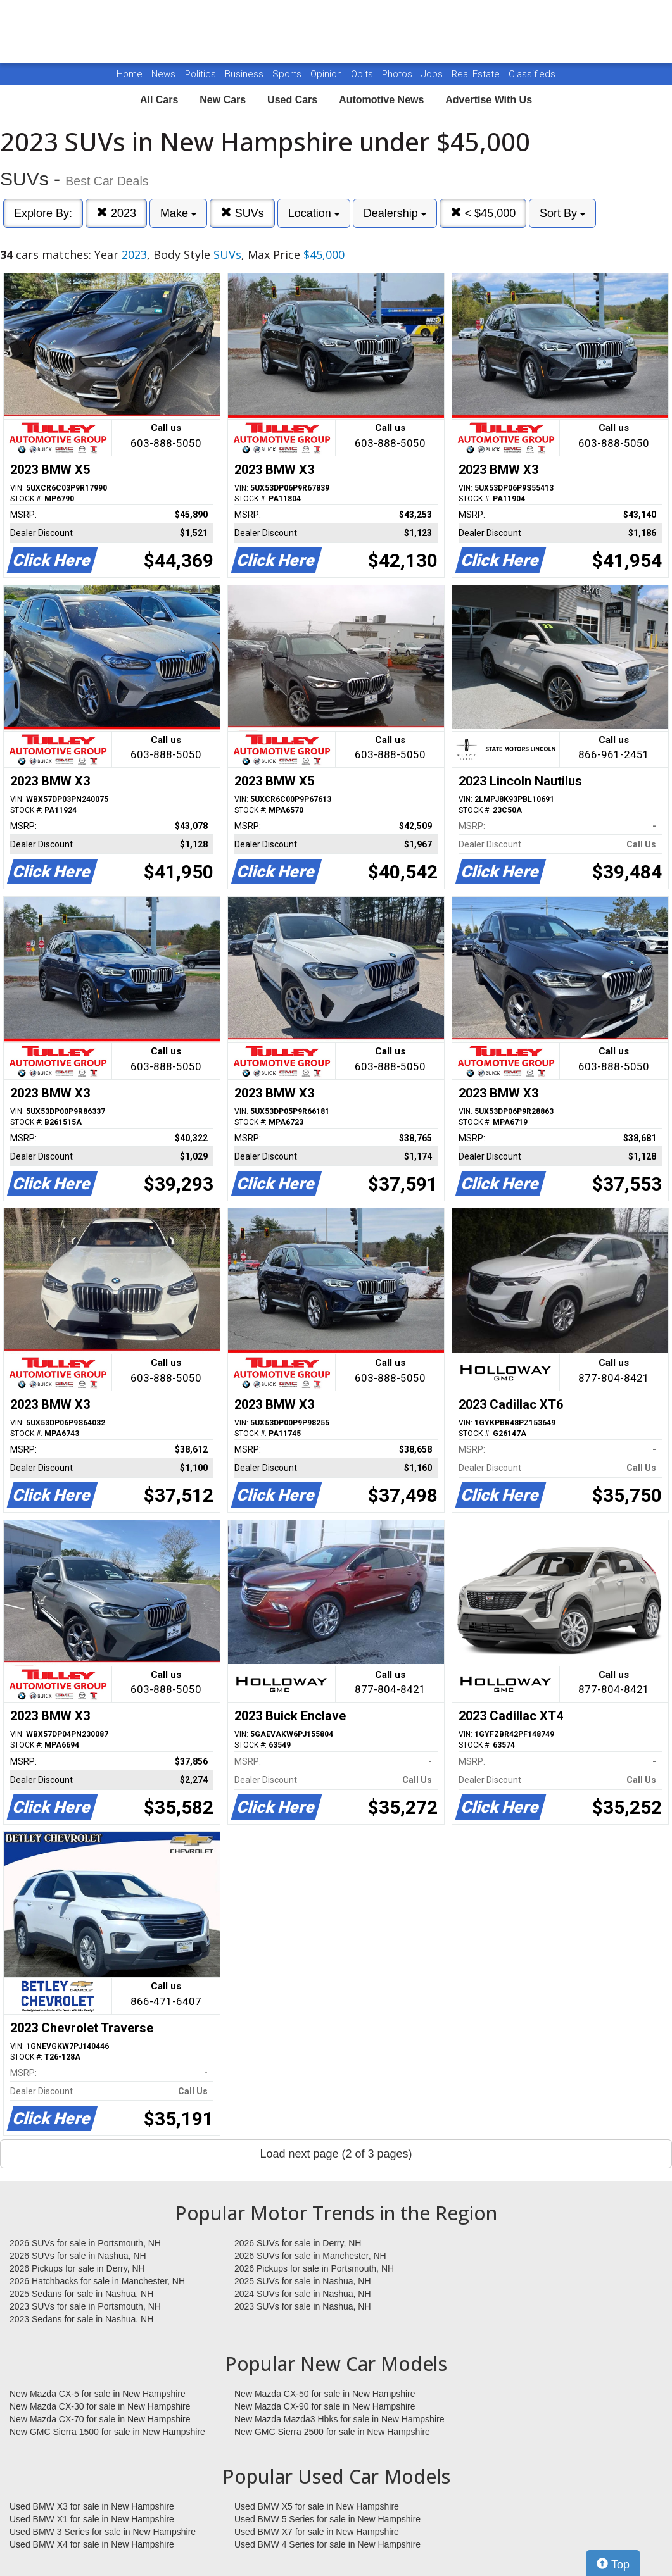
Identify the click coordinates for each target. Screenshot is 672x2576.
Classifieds (532, 74)
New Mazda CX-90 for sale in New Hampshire (324, 2406)
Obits (363, 74)
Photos (398, 74)
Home (130, 74)
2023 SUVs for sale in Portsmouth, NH (85, 2306)
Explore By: (43, 213)
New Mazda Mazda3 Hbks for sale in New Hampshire (339, 2419)
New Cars (223, 99)
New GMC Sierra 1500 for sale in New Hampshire (107, 2432)
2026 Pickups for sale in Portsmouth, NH (314, 2268)
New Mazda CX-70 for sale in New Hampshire (100, 2419)
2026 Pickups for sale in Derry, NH (77, 2268)
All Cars (159, 99)
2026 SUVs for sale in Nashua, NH (78, 2256)
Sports (288, 74)
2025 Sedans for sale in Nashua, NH (81, 2294)
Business (245, 74)
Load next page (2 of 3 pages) (336, 2154)
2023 (116, 213)
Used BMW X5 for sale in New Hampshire (316, 2506)
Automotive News (381, 99)
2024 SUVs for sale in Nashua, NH (302, 2294)
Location (313, 213)
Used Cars (292, 99)
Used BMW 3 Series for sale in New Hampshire (103, 2532)
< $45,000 (483, 213)
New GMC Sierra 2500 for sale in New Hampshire (332, 2432)
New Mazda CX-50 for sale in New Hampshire (324, 2394)
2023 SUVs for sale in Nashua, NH (302, 2306)
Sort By (562, 213)
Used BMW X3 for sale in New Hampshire (92, 2506)
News (163, 74)
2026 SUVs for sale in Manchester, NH (310, 2256)
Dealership (395, 213)
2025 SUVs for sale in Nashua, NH (302, 2281)
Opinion (327, 74)
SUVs (242, 213)
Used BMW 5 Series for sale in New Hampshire (327, 2519)
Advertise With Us (488, 99)
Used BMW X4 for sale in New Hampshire (92, 2544)
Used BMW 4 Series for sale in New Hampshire (327, 2544)
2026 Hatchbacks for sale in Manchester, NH (97, 2281)
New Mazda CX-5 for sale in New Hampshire (98, 2394)
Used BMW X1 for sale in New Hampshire (92, 2519)
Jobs (433, 74)
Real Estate (477, 74)
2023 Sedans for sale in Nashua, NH (81, 2319)
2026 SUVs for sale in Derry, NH (297, 2243)
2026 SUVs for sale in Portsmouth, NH (85, 2243)
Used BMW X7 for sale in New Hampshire (316, 2532)
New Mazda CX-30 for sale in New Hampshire (100, 2406)
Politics (200, 74)
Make (178, 213)
